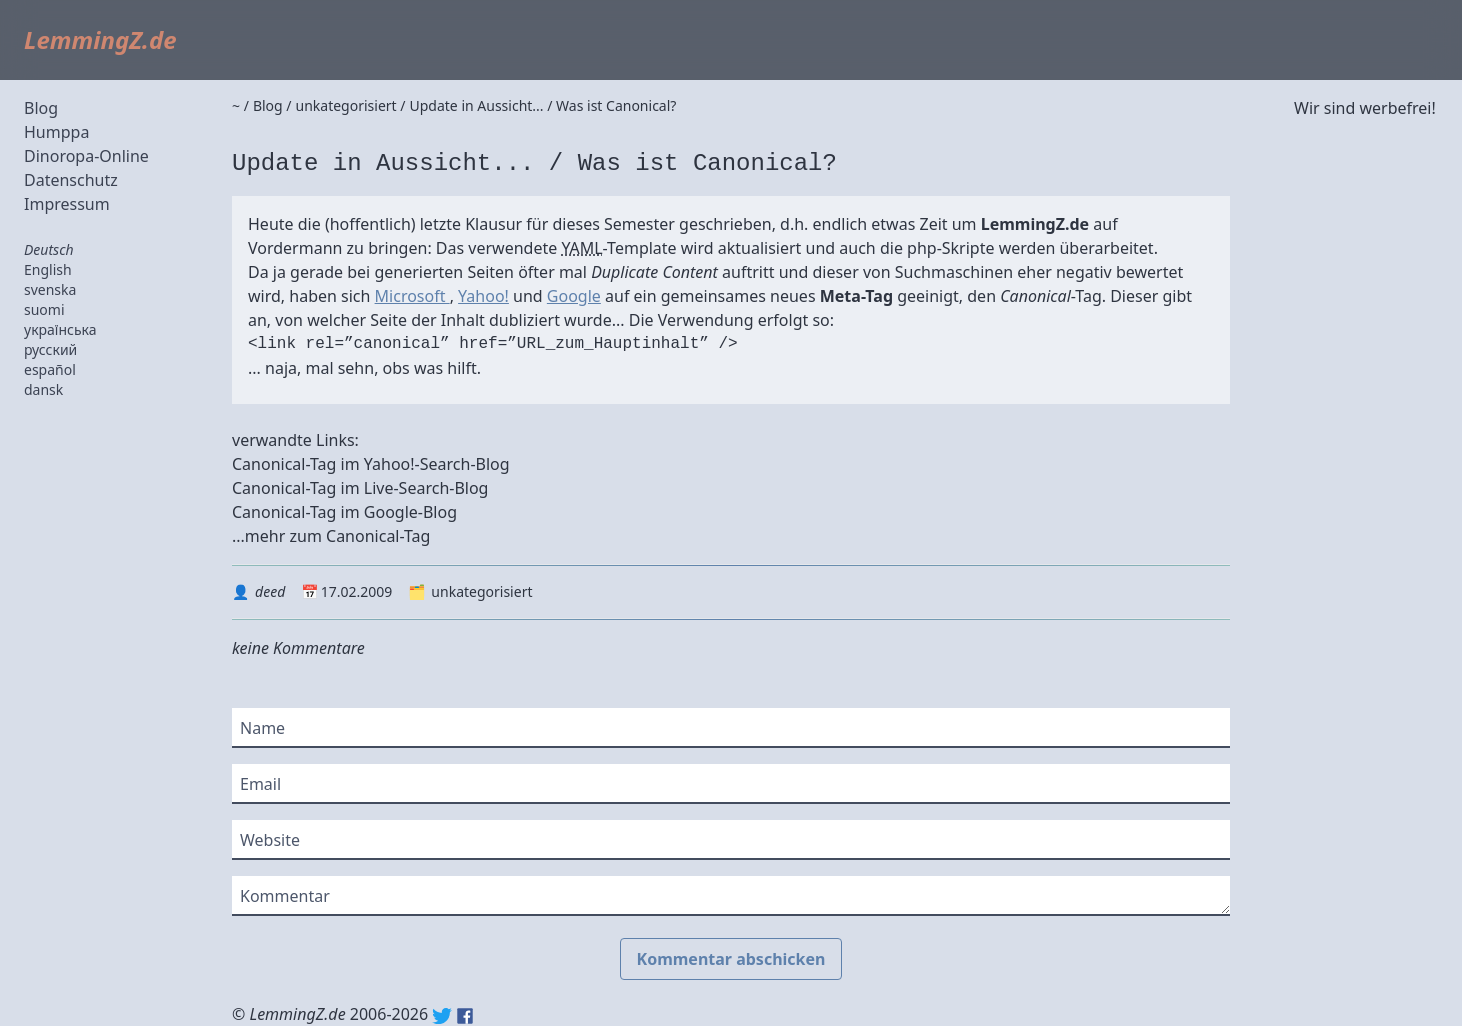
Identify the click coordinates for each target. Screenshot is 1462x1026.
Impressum (67, 204)
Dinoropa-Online (86, 156)
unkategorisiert (481, 591)
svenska (50, 289)
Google (574, 296)
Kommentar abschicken (731, 959)
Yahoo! (483, 296)
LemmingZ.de (100, 39)
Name (262, 728)
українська (60, 329)
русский (50, 349)
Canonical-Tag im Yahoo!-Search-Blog (371, 464)
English (48, 269)
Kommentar (285, 896)
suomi (44, 309)
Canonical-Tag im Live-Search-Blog (360, 488)
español (50, 369)
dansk (43, 389)
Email (260, 784)
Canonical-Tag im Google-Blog (344, 512)
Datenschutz (71, 180)
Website (270, 840)
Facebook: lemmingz (465, 1016)
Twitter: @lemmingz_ (442, 1016)
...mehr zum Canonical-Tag (331, 536)
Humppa (56, 132)
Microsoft (412, 296)
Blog (41, 108)
